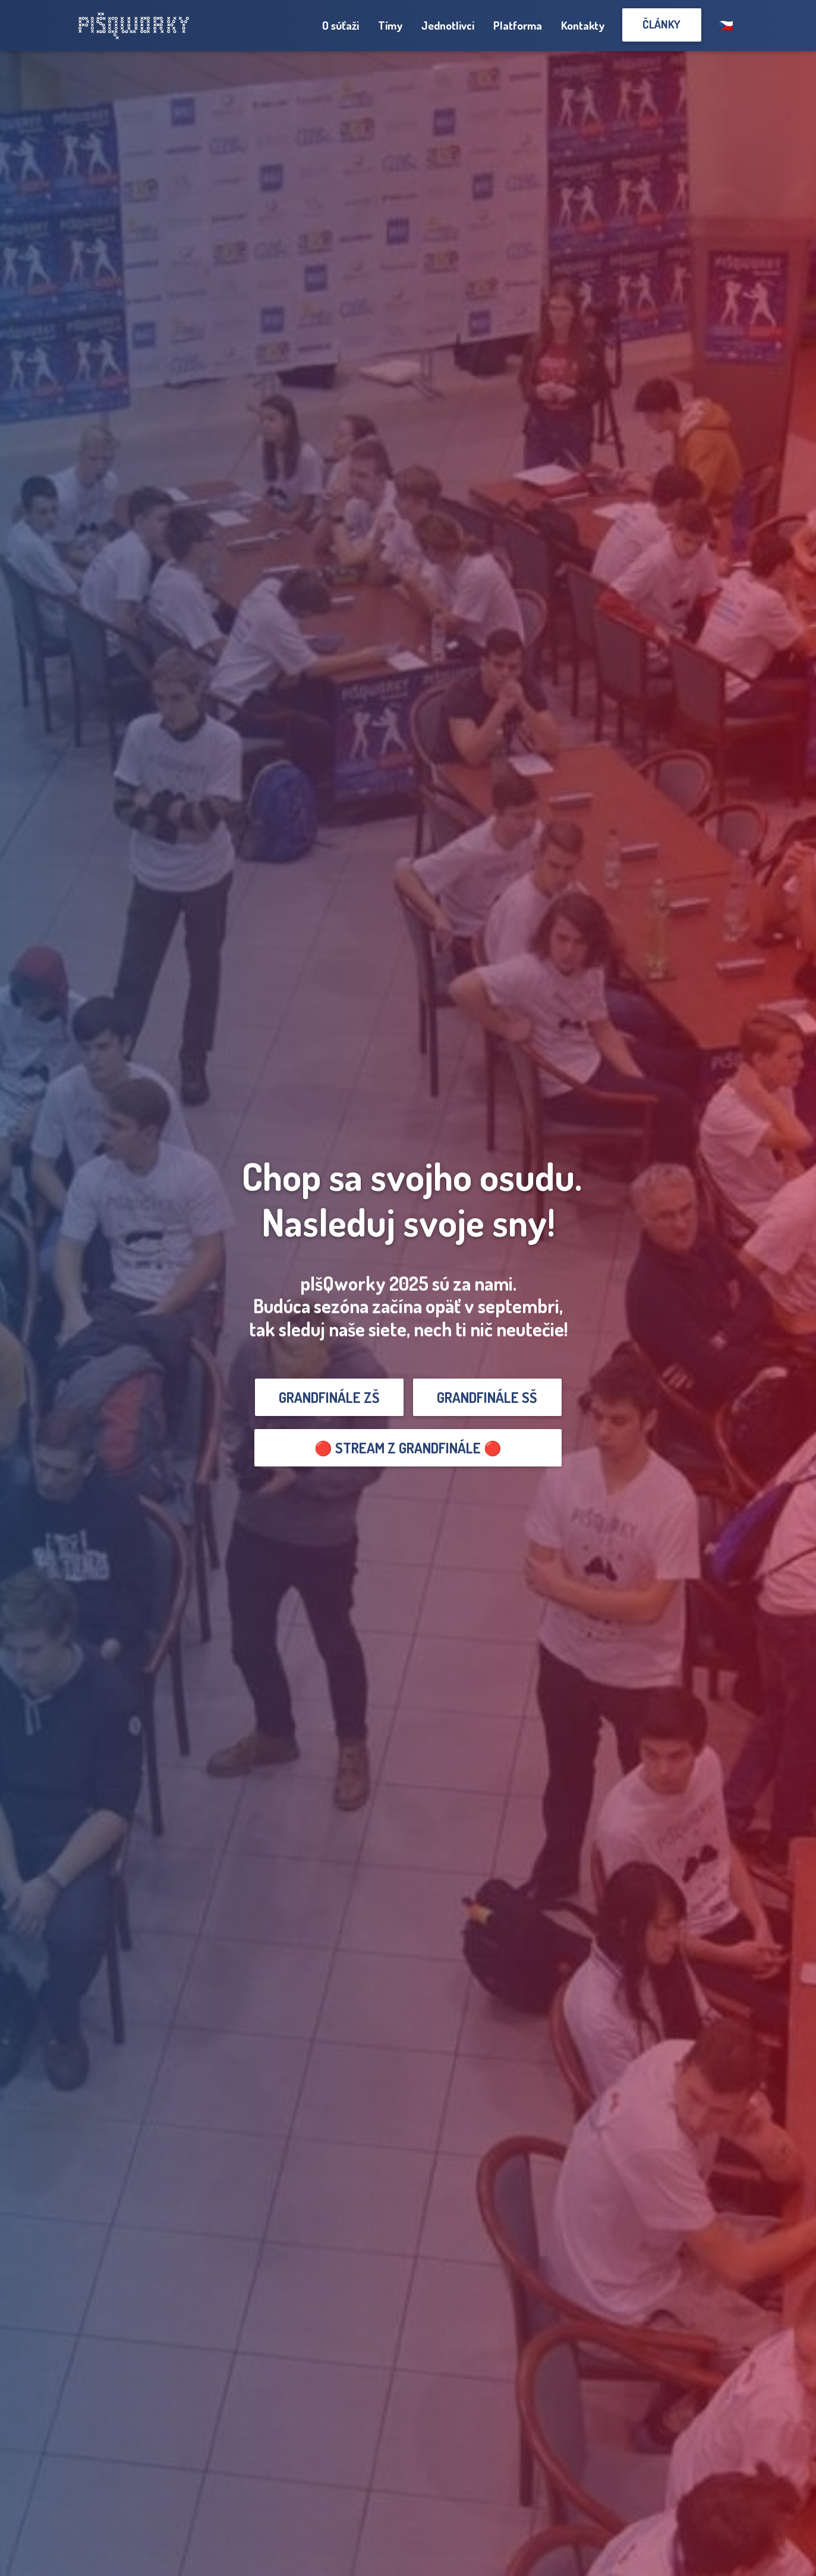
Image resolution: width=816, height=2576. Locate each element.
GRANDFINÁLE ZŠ (329, 1397)
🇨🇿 (726, 25)
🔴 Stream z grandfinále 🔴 (408, 1448)
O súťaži (340, 25)
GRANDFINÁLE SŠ (487, 1397)
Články (661, 24)
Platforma (517, 25)
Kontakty (582, 25)
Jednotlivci (447, 25)
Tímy (390, 25)
